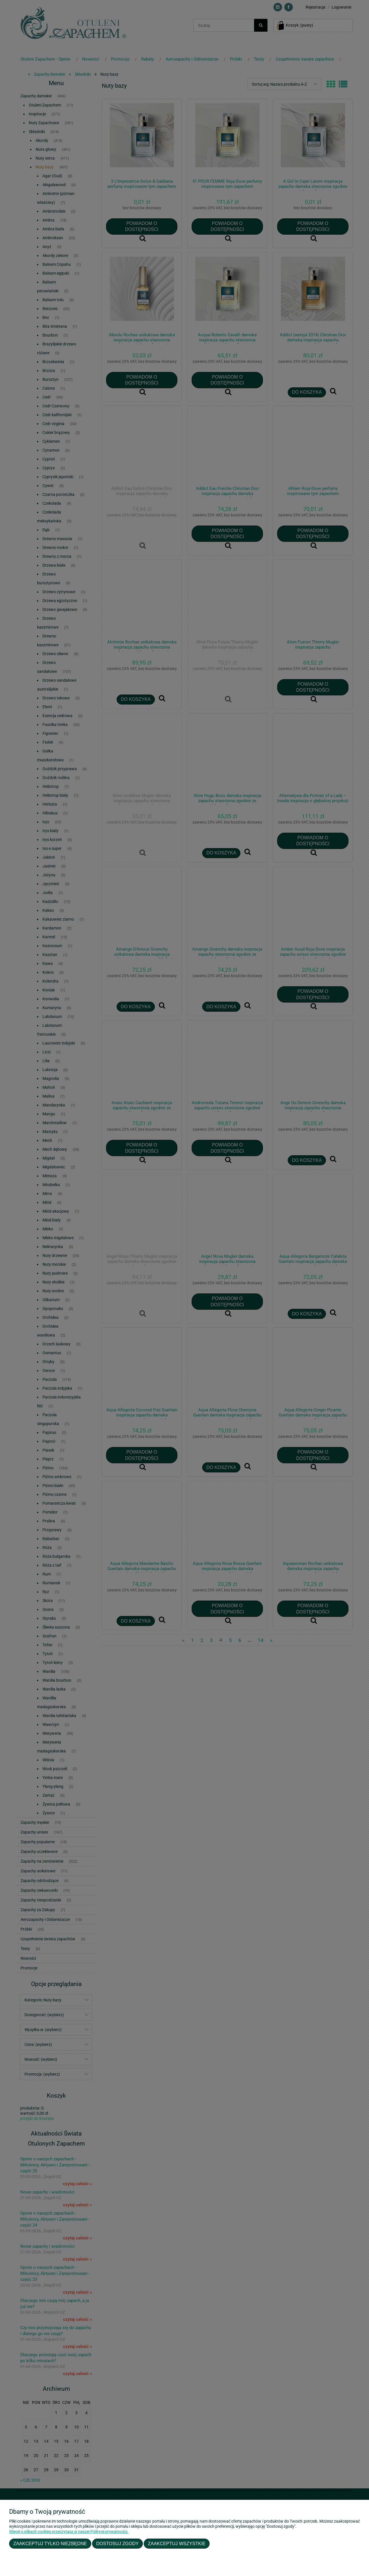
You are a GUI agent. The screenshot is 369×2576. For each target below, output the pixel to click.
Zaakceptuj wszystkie (177, 2543)
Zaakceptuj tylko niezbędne (50, 2543)
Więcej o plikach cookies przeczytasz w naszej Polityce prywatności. (68, 2531)
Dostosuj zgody (117, 2543)
